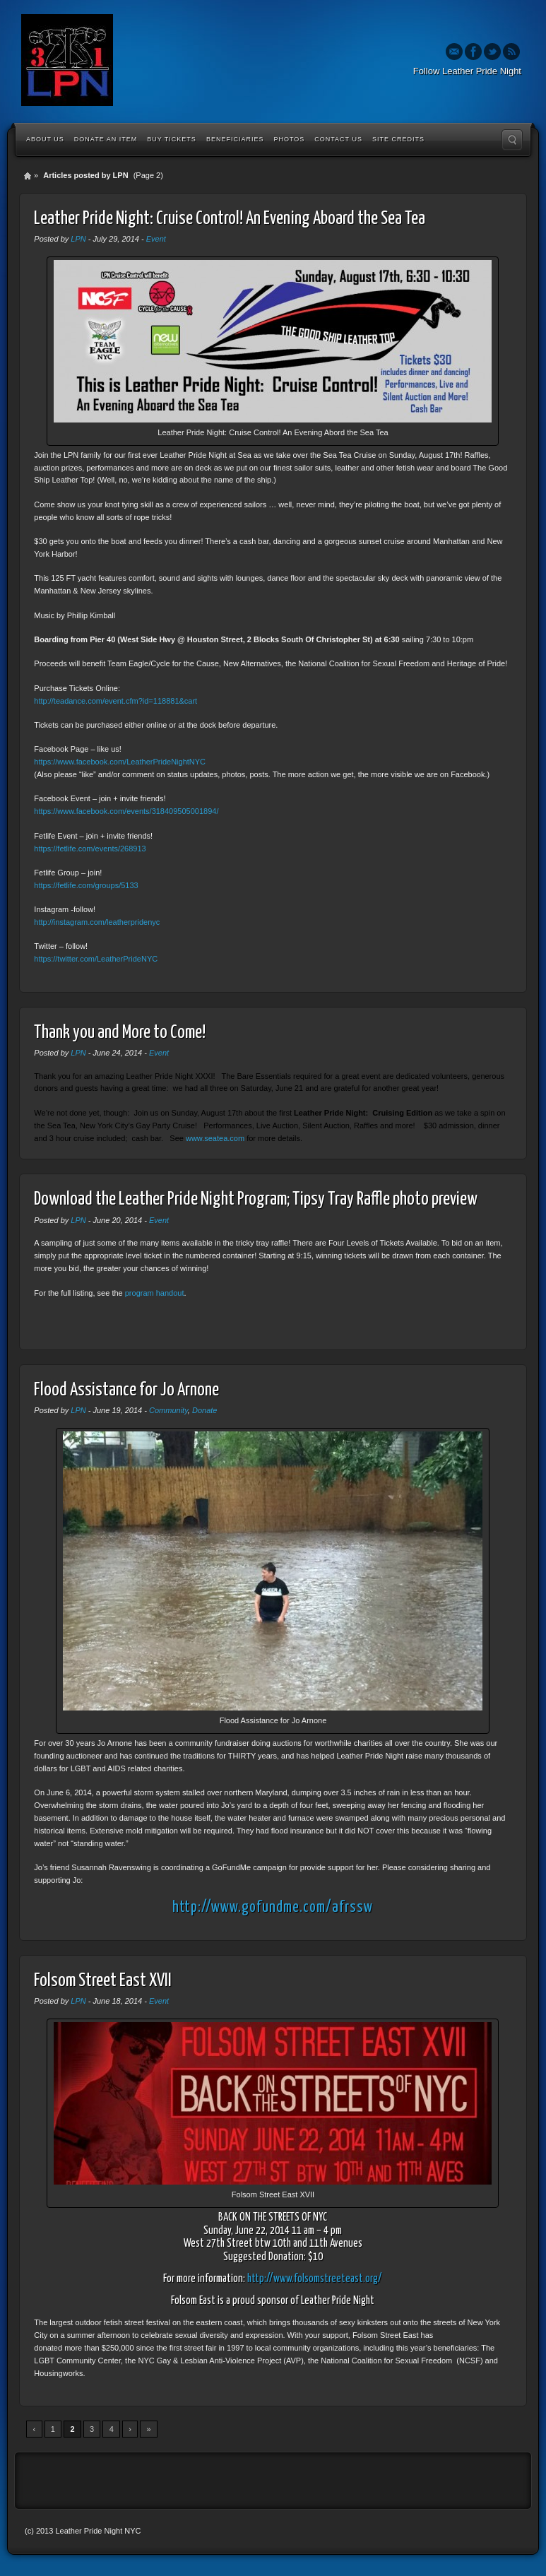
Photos (288, 139)
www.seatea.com (215, 1138)
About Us (45, 139)
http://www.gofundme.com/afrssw (272, 1907)
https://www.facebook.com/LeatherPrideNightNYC (120, 761)
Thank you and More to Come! (120, 1032)
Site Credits (398, 139)
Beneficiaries (235, 139)
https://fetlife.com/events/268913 (90, 848)
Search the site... (512, 139)
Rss (511, 51)
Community (168, 1410)
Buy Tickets (171, 139)
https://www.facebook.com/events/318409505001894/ (126, 811)
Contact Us (338, 139)
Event (156, 239)
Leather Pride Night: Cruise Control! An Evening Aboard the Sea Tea (229, 219)
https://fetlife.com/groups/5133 (86, 885)
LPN (78, 239)
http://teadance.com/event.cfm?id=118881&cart (115, 701)
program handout (154, 1293)
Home (27, 175)
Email (454, 51)
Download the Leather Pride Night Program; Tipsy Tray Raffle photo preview (255, 1199)
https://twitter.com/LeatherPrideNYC (96, 959)
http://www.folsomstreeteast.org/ (314, 2279)
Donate (204, 1410)
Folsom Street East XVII (103, 1981)
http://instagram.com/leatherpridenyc (97, 922)
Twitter (492, 51)
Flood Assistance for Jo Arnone (126, 1390)
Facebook (473, 51)
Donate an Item (105, 139)
